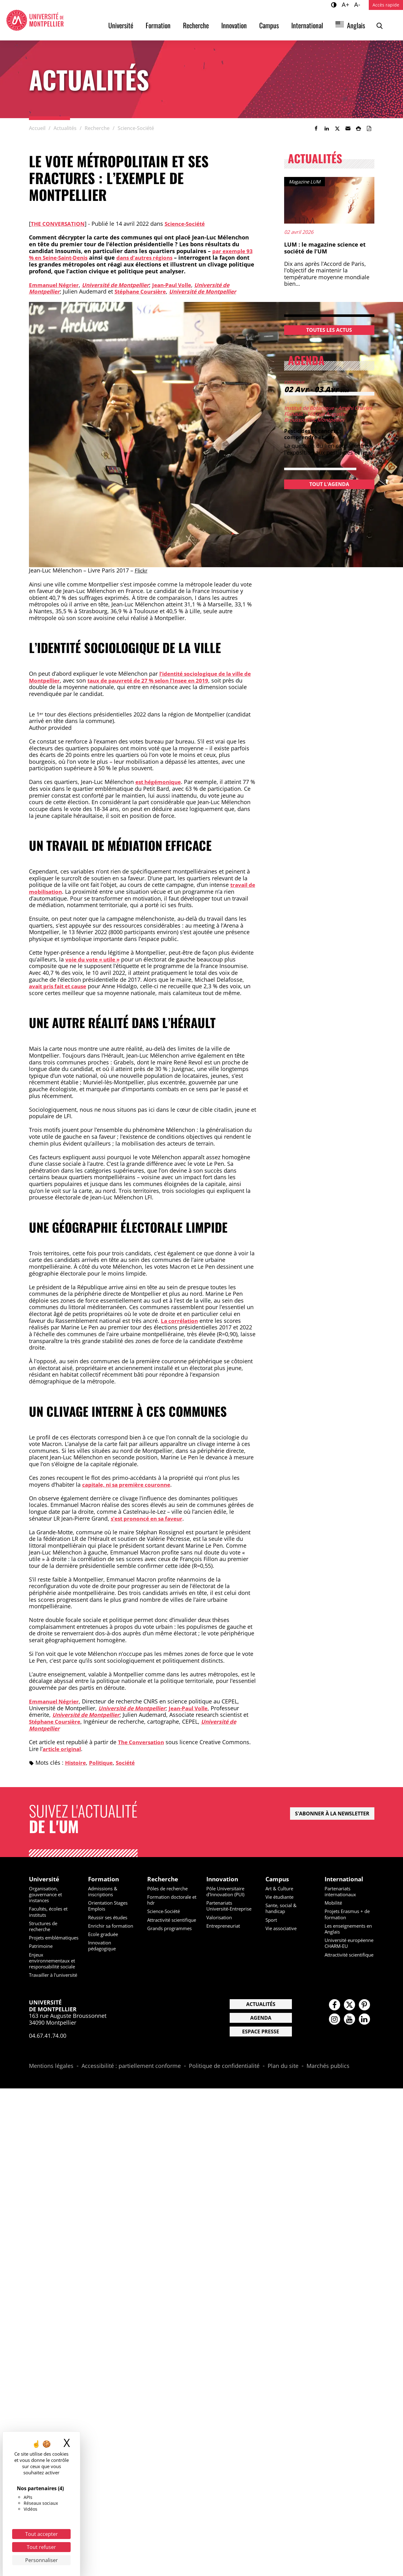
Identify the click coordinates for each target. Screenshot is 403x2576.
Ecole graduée (104, 1934)
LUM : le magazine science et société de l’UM (325, 248)
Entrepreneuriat (225, 1931)
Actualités (260, 2022)
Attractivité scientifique (160, 1922)
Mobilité (334, 1903)
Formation (158, 25)
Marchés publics (328, 2084)
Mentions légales (51, 2084)
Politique (103, 1762)
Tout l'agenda (329, 483)
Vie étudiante (281, 1897)
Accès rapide (386, 5)
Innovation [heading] (223, 1879)
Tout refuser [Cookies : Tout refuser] (41, 2547)
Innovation (234, 25)
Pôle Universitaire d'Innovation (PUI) (227, 1891)
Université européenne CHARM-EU (349, 1946)
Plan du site (283, 2084)
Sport (272, 1919)
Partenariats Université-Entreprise (221, 1909)
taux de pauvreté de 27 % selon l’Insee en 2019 (163, 680)
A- (358, 4)
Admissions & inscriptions (104, 1891)
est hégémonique (160, 781)
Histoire (76, 1762)
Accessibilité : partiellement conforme (131, 2084)
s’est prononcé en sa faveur (149, 1518)
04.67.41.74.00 (47, 2053)
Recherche (196, 25)
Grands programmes (172, 1934)
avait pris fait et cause (60, 985)
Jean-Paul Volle (181, 284)
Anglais (356, 25)
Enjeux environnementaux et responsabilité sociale (51, 1969)
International (307, 25)
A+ (346, 4)
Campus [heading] (278, 1879)
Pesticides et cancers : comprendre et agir (315, 434)
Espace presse (260, 2049)
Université (120, 25)
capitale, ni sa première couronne (129, 1484)
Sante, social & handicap (282, 1908)
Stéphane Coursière (143, 291)
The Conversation (142, 1741)
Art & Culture (280, 1888)
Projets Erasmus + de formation (349, 1914)
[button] (348, 128)
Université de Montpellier (121, 284)
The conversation (59, 223)
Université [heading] (45, 1879)
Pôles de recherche (169, 1888)
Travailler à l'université (42, 1990)
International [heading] (345, 1879)
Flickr (141, 570)
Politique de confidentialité (224, 2084)
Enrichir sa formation (113, 1925)
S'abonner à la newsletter (332, 1812)
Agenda (260, 2035)
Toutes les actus (329, 330)
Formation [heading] (104, 1879)
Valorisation (220, 1923)
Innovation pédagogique (103, 1945)
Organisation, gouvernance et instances (47, 1894)
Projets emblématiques (47, 1940)
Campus (269, 25)
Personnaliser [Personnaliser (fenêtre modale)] (41, 2560)
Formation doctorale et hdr (171, 1900)
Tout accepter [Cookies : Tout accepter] (41, 2534)
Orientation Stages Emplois (110, 1906)
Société (129, 1762)
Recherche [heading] (163, 1879)
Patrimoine (42, 1952)
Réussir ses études (110, 1917)
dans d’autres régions (153, 257)
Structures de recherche (45, 1926)
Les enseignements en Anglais (347, 1928)
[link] (316, 128)
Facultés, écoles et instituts (50, 1912)
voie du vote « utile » (95, 959)
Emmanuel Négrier (55, 284)
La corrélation (180, 1320)
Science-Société (188, 223)
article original (63, 1748)
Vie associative (282, 1928)
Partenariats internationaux (342, 1891)
